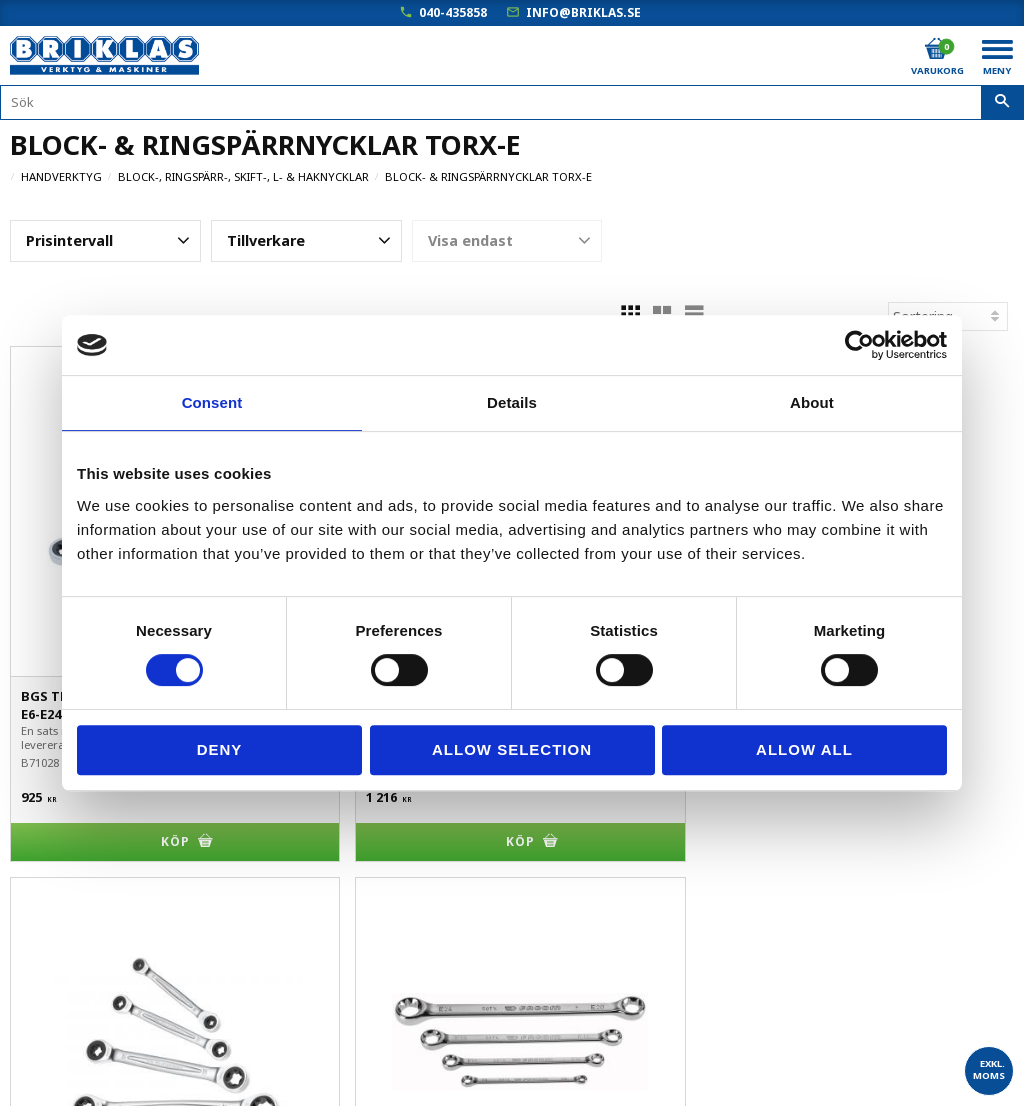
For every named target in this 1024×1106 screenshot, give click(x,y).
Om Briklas (45, 1038)
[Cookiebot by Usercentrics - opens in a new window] (859, 345)
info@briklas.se (583, 12)
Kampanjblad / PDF (73, 1066)
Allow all (804, 749)
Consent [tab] (212, 402)
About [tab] (812, 402)
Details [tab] (512, 402)
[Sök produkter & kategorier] (512, 102)
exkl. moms (989, 1069)
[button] (105, 241)
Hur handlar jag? (63, 982)
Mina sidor (44, 870)
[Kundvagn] (936, 49)
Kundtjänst (46, 926)
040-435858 (453, 12)
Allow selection (512, 749)
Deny (220, 749)
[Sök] (1002, 103)
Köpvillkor (41, 898)
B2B (24, 954)
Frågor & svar (54, 1010)
